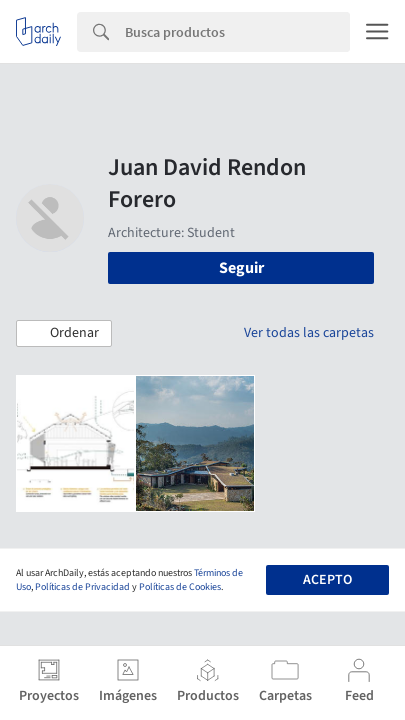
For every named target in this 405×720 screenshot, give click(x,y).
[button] (64, 334)
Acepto (327, 580)
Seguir (241, 268)
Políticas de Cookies (180, 587)
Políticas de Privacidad (82, 587)
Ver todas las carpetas (309, 333)
